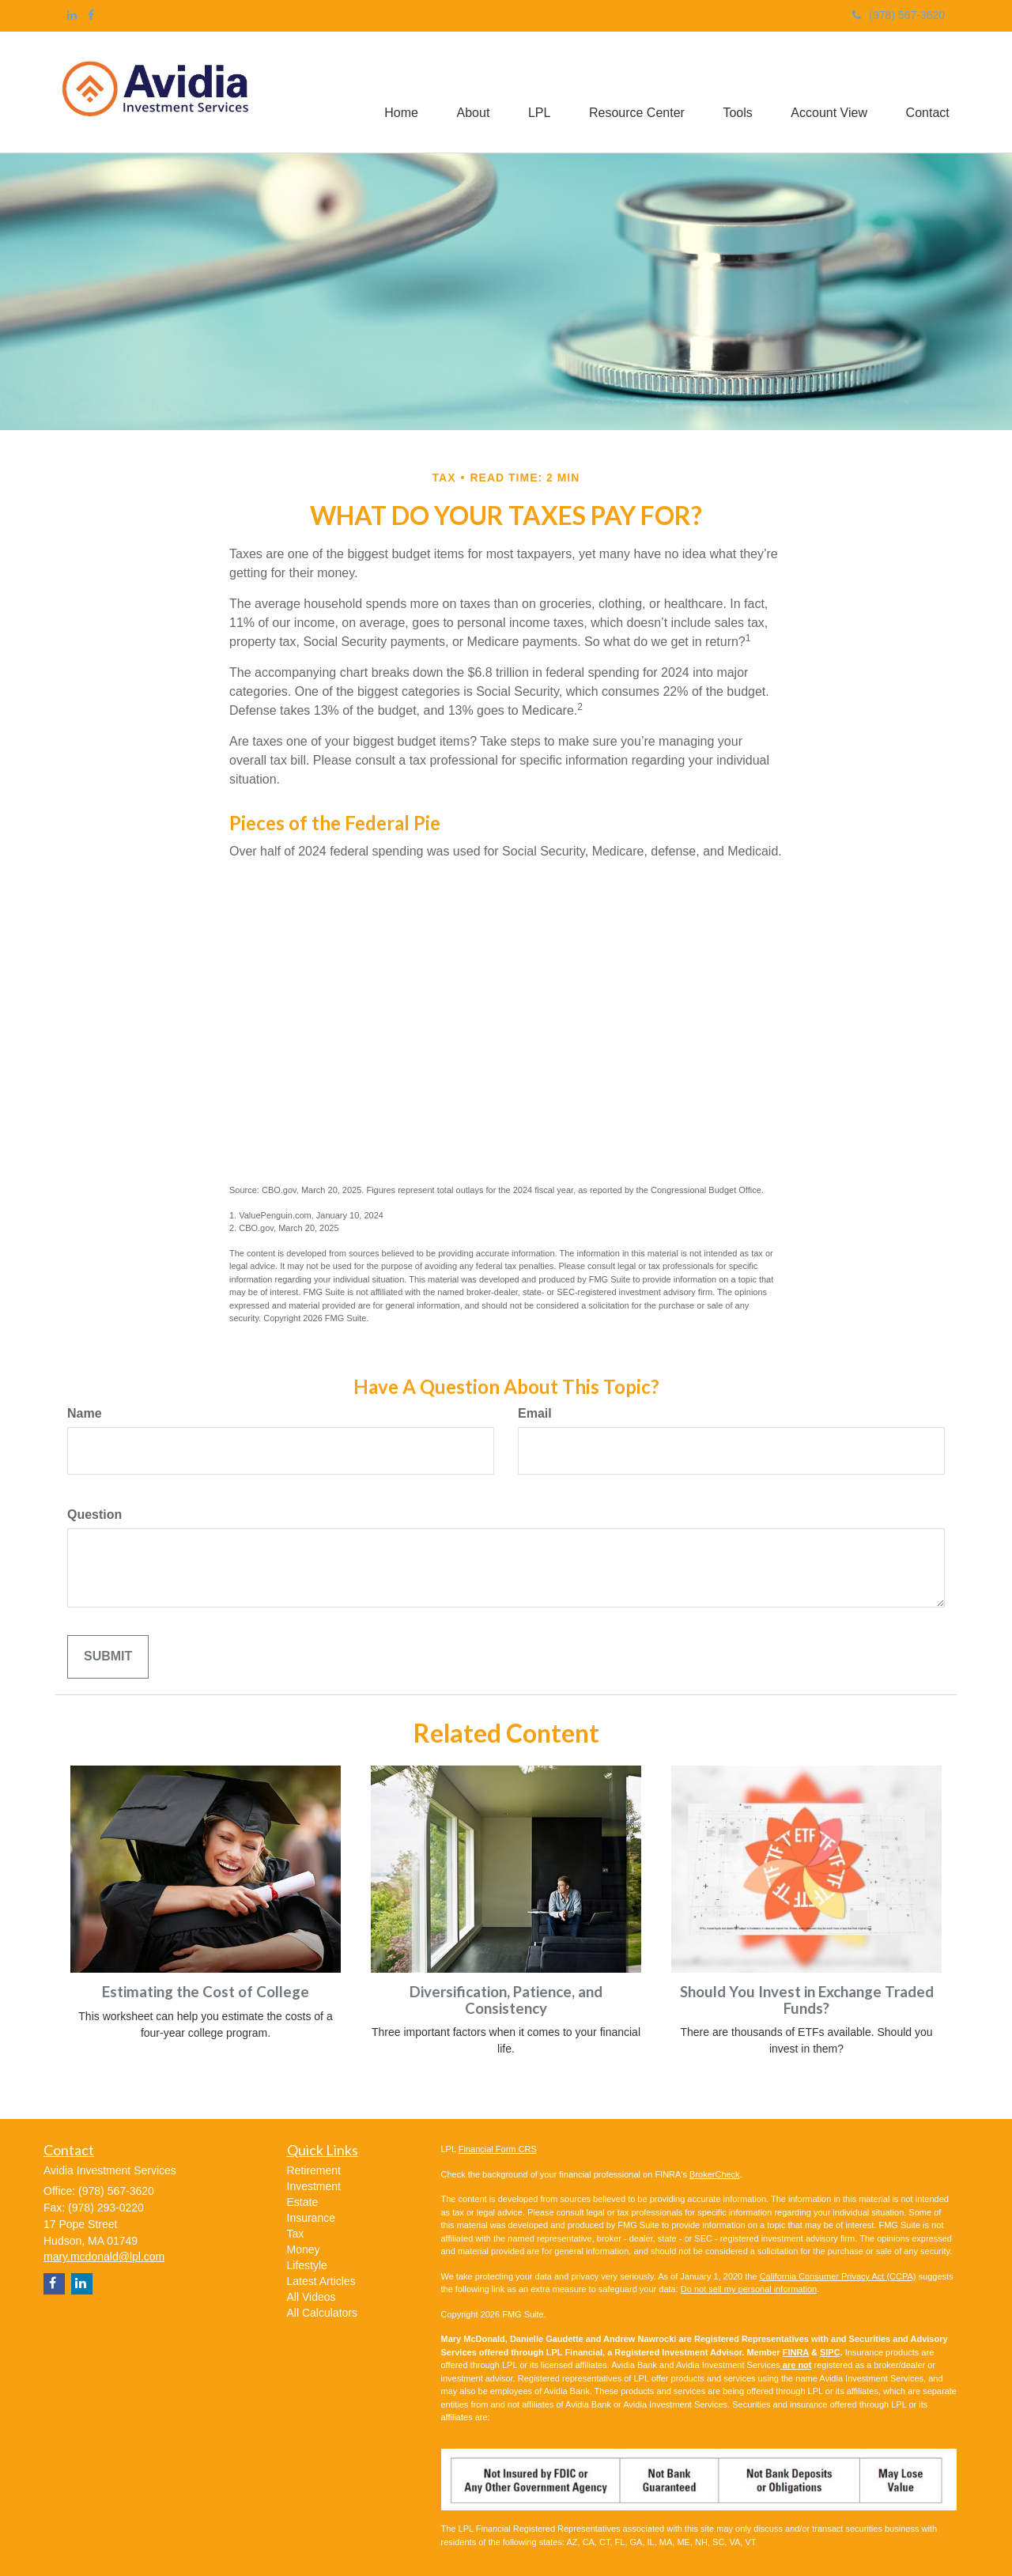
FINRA (796, 2352)
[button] (467, 92)
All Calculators (322, 2312)
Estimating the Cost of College (205, 1991)
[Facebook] (91, 15)
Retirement (314, 2170)
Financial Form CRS (498, 2149)
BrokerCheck (714, 2174)
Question (94, 1514)
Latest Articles (321, 2281)
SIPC (830, 2352)
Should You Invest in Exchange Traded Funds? (807, 2000)
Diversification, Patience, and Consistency (506, 2000)
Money (303, 2249)
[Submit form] (108, 1657)
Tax (295, 2233)
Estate (303, 2202)
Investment (314, 2186)
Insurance (311, 2218)
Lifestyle (307, 2265)
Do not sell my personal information (749, 2289)
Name (84, 1413)
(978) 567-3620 (898, 15)
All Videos (311, 2297)
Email (535, 1413)
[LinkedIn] (72, 15)
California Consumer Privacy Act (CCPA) (838, 2276)
